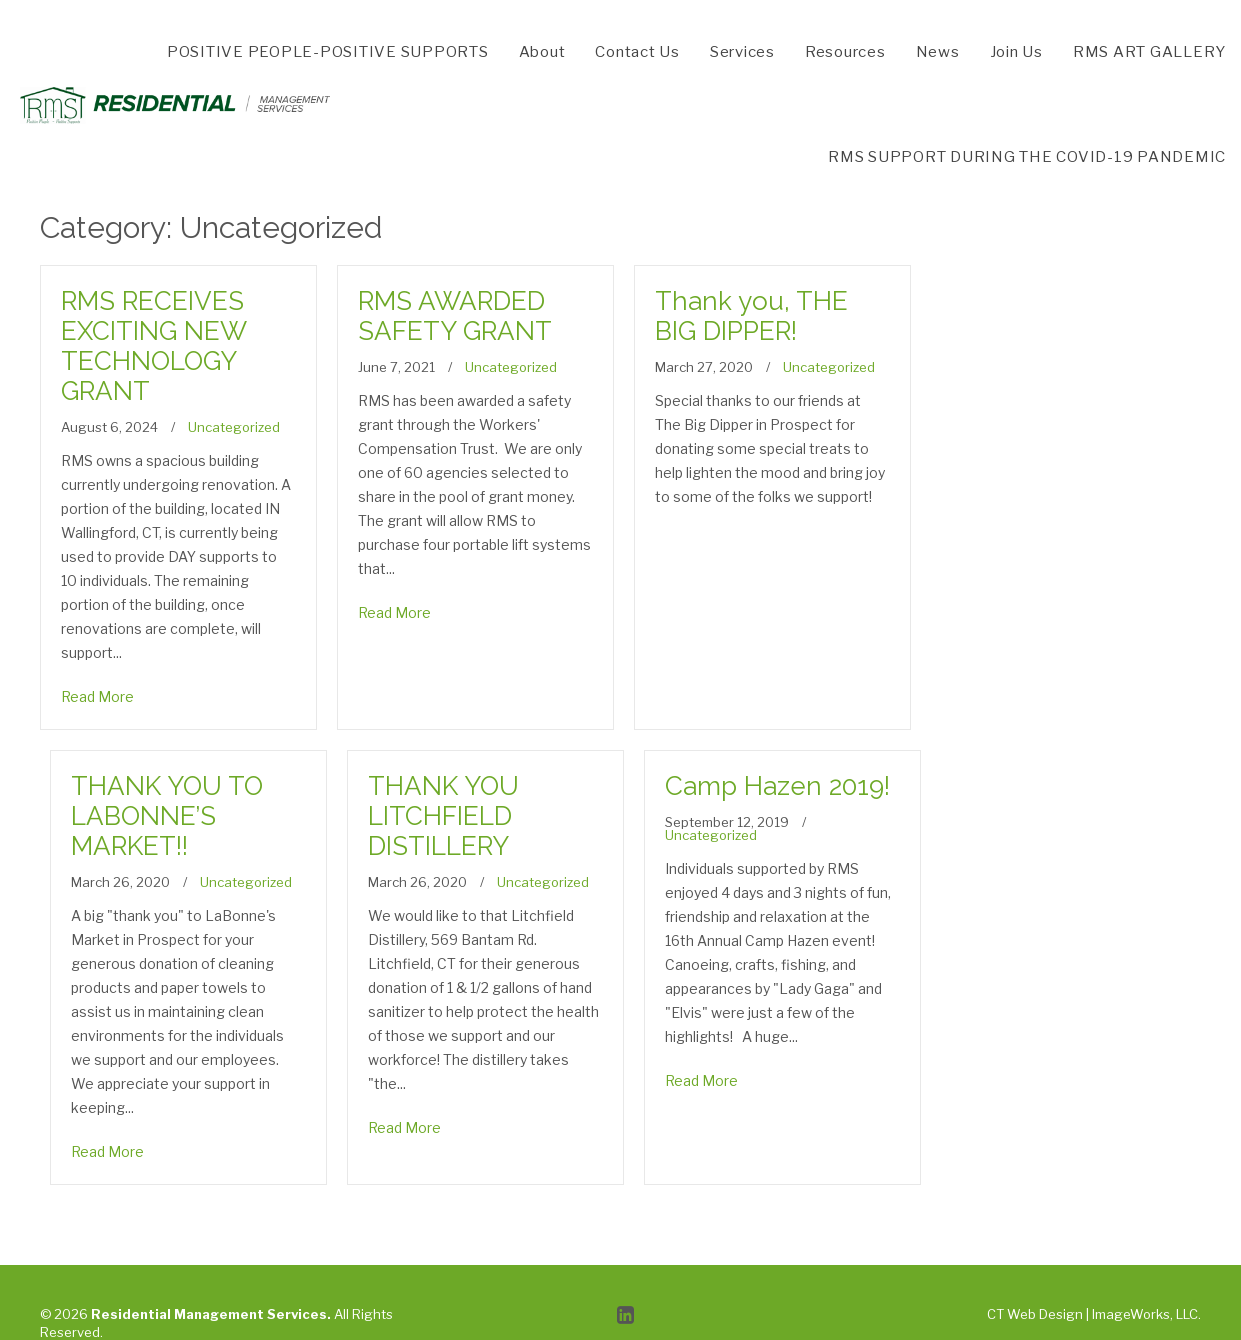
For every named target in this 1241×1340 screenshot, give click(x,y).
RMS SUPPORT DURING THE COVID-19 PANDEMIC (1027, 157)
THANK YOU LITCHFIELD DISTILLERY (443, 816)
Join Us (1016, 52)
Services (742, 52)
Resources (845, 52)
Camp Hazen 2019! (777, 786)
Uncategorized (234, 427)
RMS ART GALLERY (1149, 52)
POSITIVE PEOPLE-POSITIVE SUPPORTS (328, 52)
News (938, 52)
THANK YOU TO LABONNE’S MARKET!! (167, 816)
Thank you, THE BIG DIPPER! (751, 316)
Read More (97, 696)
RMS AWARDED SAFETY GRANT (455, 316)
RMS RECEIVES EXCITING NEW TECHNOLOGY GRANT (153, 346)
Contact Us (637, 52)
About (542, 52)
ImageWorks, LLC (1145, 1314)
